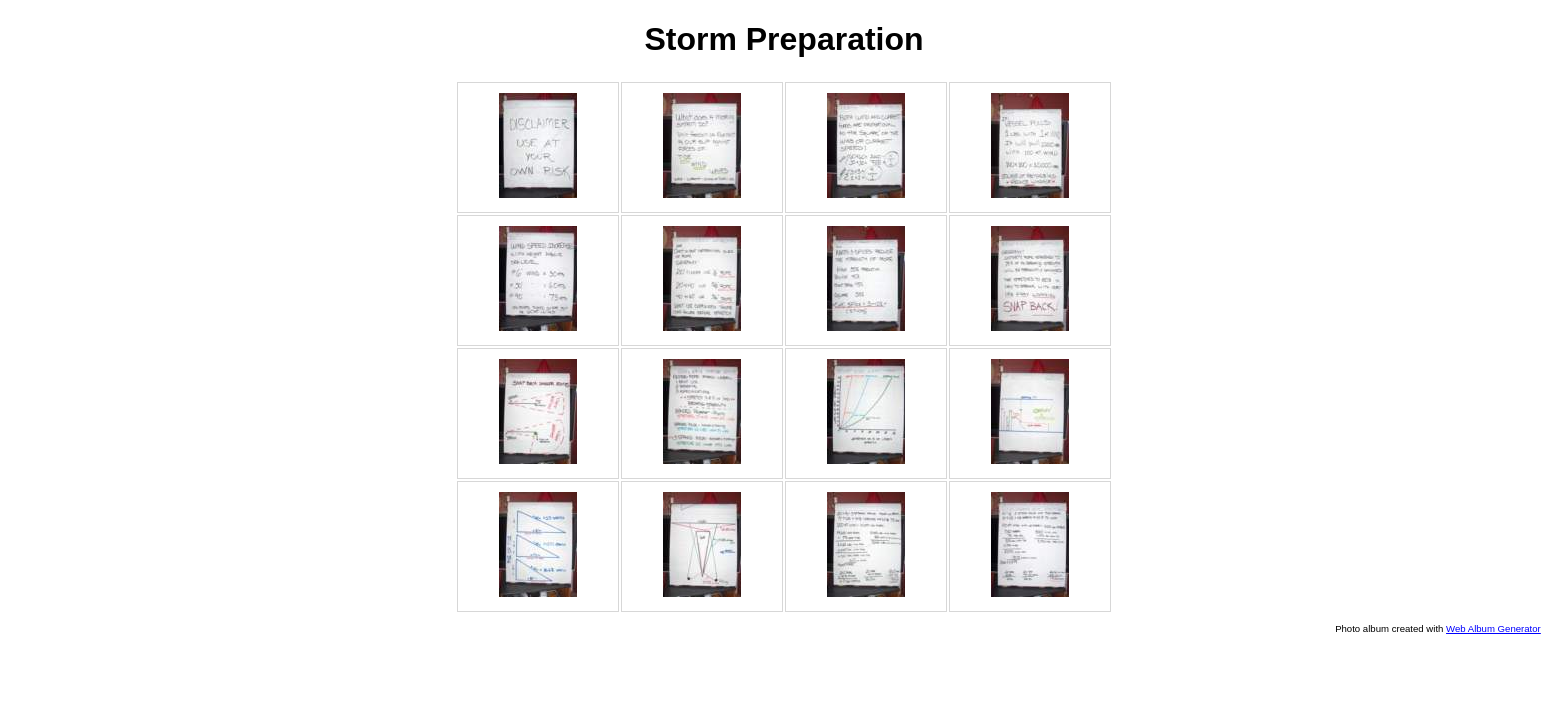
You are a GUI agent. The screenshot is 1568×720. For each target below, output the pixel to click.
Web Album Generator (1493, 628)
